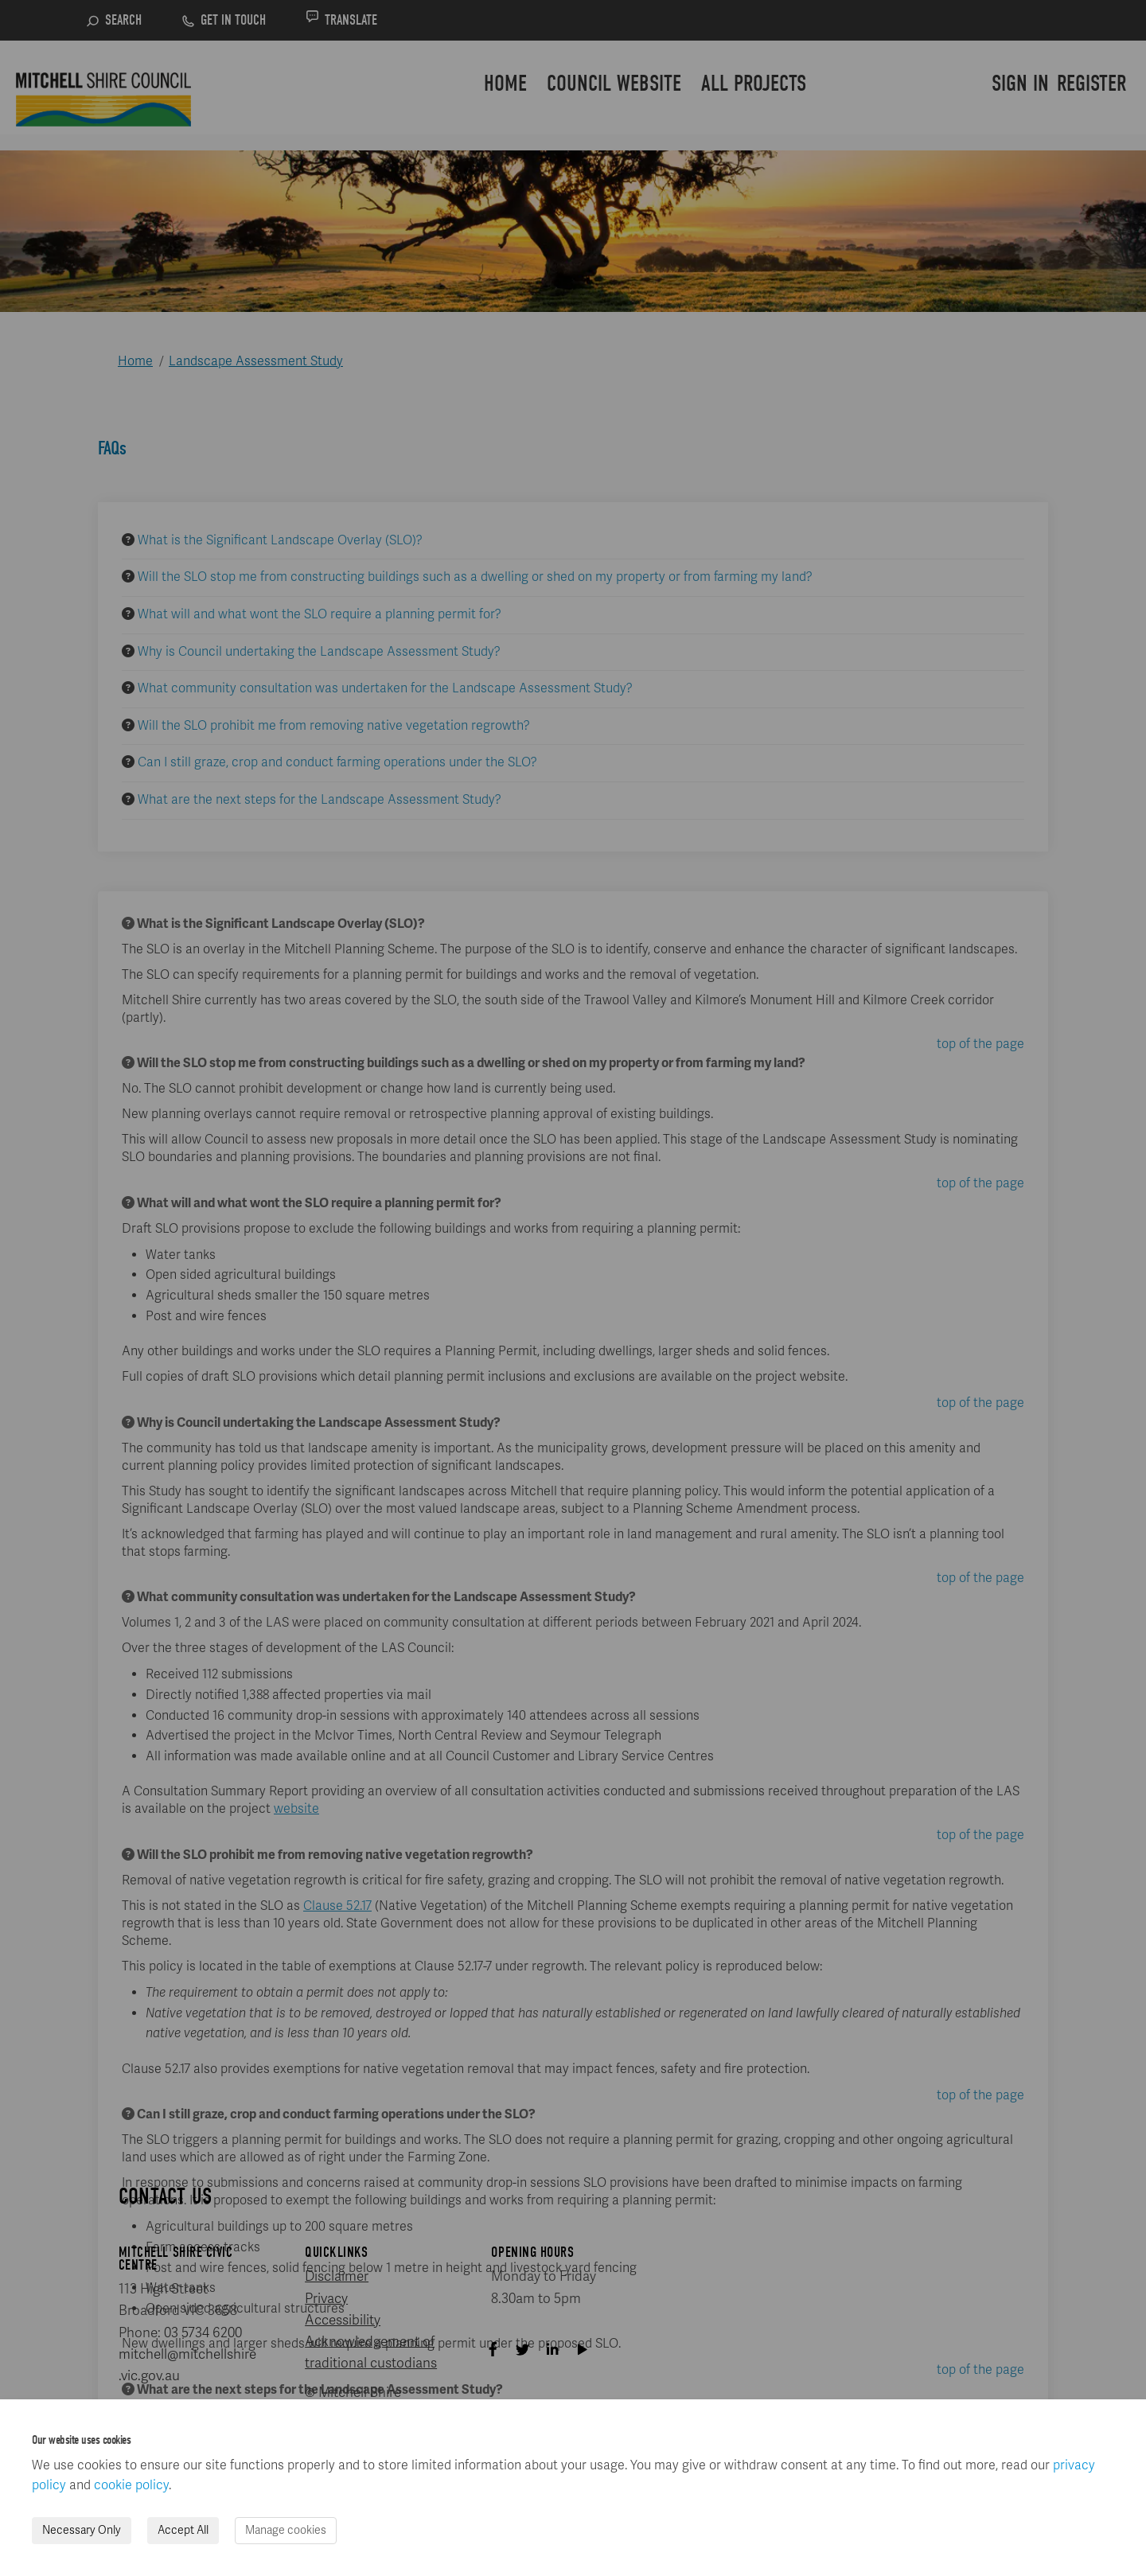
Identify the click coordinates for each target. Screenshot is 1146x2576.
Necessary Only (81, 2530)
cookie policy (131, 2485)
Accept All (183, 2530)
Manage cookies (285, 2530)
